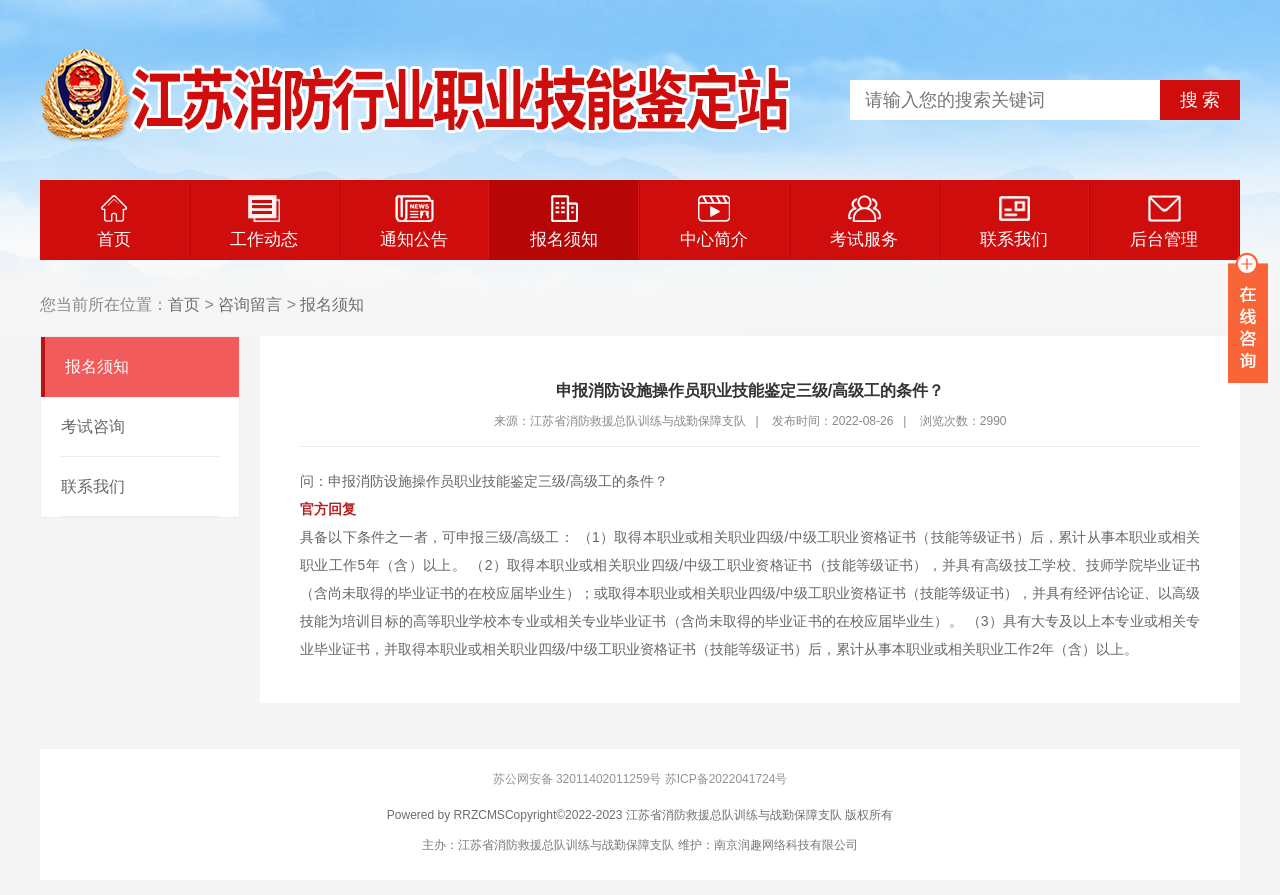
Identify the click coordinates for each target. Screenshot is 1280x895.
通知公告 (414, 222)
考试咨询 (93, 426)
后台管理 (1164, 222)
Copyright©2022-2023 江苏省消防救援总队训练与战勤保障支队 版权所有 (699, 815)
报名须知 (564, 222)
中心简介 (714, 222)
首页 (114, 222)
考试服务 (864, 222)
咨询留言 (250, 304)
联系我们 (1014, 222)
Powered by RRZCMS (446, 815)
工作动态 (264, 222)
